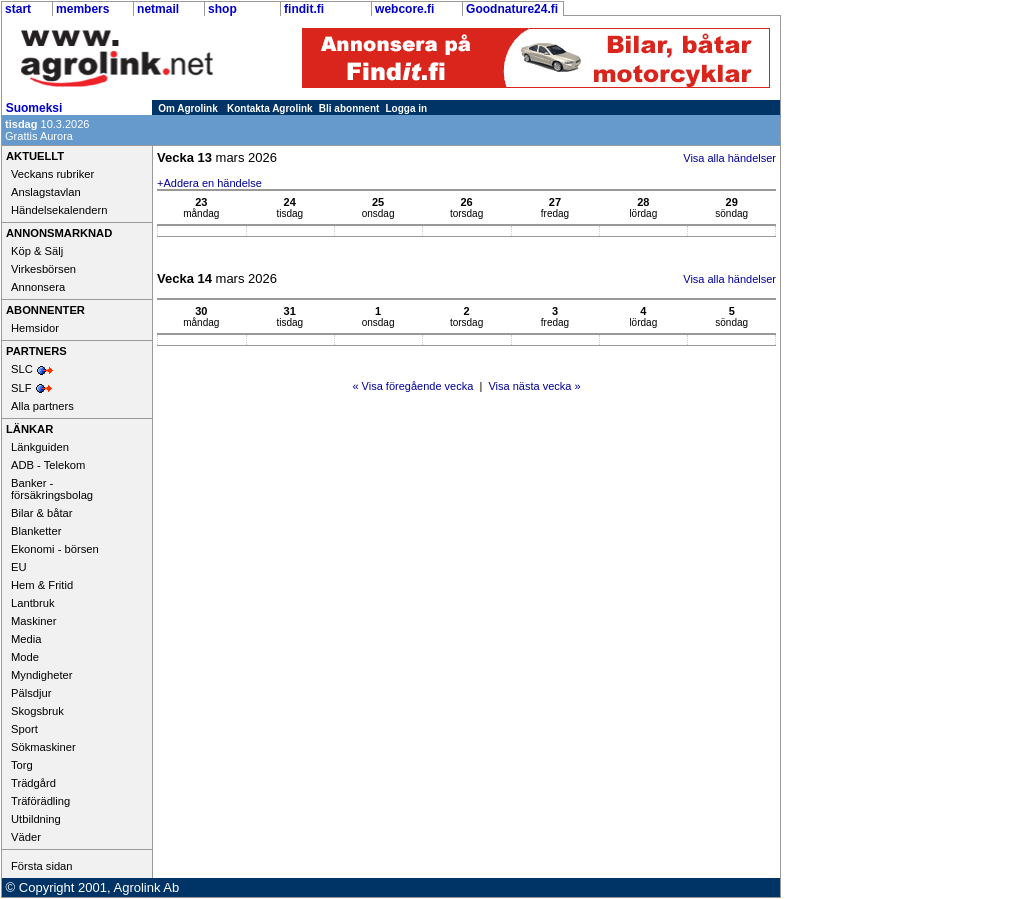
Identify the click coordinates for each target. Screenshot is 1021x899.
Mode (25, 657)
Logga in (407, 108)
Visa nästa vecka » (534, 386)
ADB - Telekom (48, 465)
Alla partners (42, 406)
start (18, 9)
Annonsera (38, 287)
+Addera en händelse (209, 183)
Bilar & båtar (42, 513)
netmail (158, 9)
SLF (21, 388)
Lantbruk (33, 603)
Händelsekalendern (59, 210)
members (82, 9)
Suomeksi (34, 108)
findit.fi (304, 9)
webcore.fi (404, 9)
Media (26, 639)
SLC (22, 369)
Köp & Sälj (37, 251)
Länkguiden (40, 447)
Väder (26, 837)
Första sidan (42, 866)
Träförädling (40, 801)
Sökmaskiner (43, 747)
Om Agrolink (188, 108)
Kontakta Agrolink (270, 108)
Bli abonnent (349, 108)
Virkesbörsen (43, 269)
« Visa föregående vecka (412, 386)
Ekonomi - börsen (55, 549)
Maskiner (33, 621)
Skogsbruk (37, 711)
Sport (24, 729)
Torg (22, 765)
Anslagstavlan (46, 192)
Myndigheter (42, 675)
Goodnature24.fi (512, 9)
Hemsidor (35, 328)
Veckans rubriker (52, 174)
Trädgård (33, 783)
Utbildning (36, 819)
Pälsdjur (31, 693)
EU (19, 567)
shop (222, 9)
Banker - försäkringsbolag (52, 489)
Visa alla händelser (729, 158)
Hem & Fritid (42, 585)
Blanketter (36, 531)
